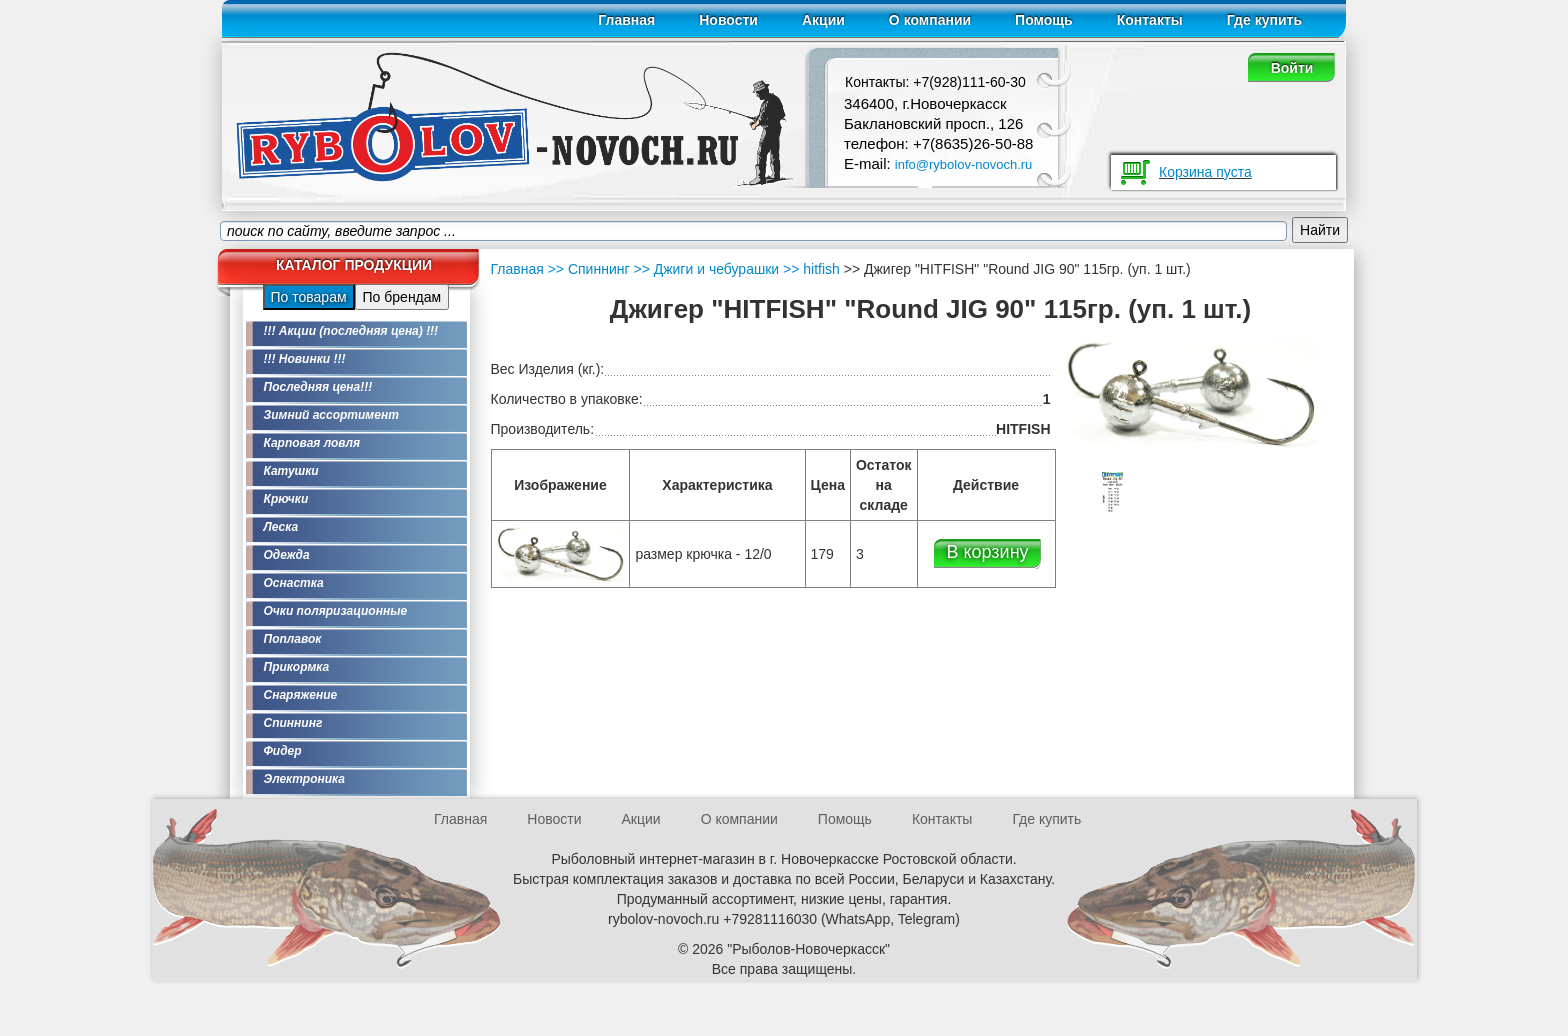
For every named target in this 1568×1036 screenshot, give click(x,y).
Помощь (1044, 20)
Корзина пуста (1205, 172)
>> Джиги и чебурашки (705, 269)
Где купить (1264, 20)
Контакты (1150, 20)
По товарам (309, 297)
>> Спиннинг (589, 269)
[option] (1113, 492)
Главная (626, 20)
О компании (930, 20)
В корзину (987, 552)
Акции (823, 20)
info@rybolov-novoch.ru (963, 164)
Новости (728, 20)
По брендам (402, 297)
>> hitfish (809, 269)
